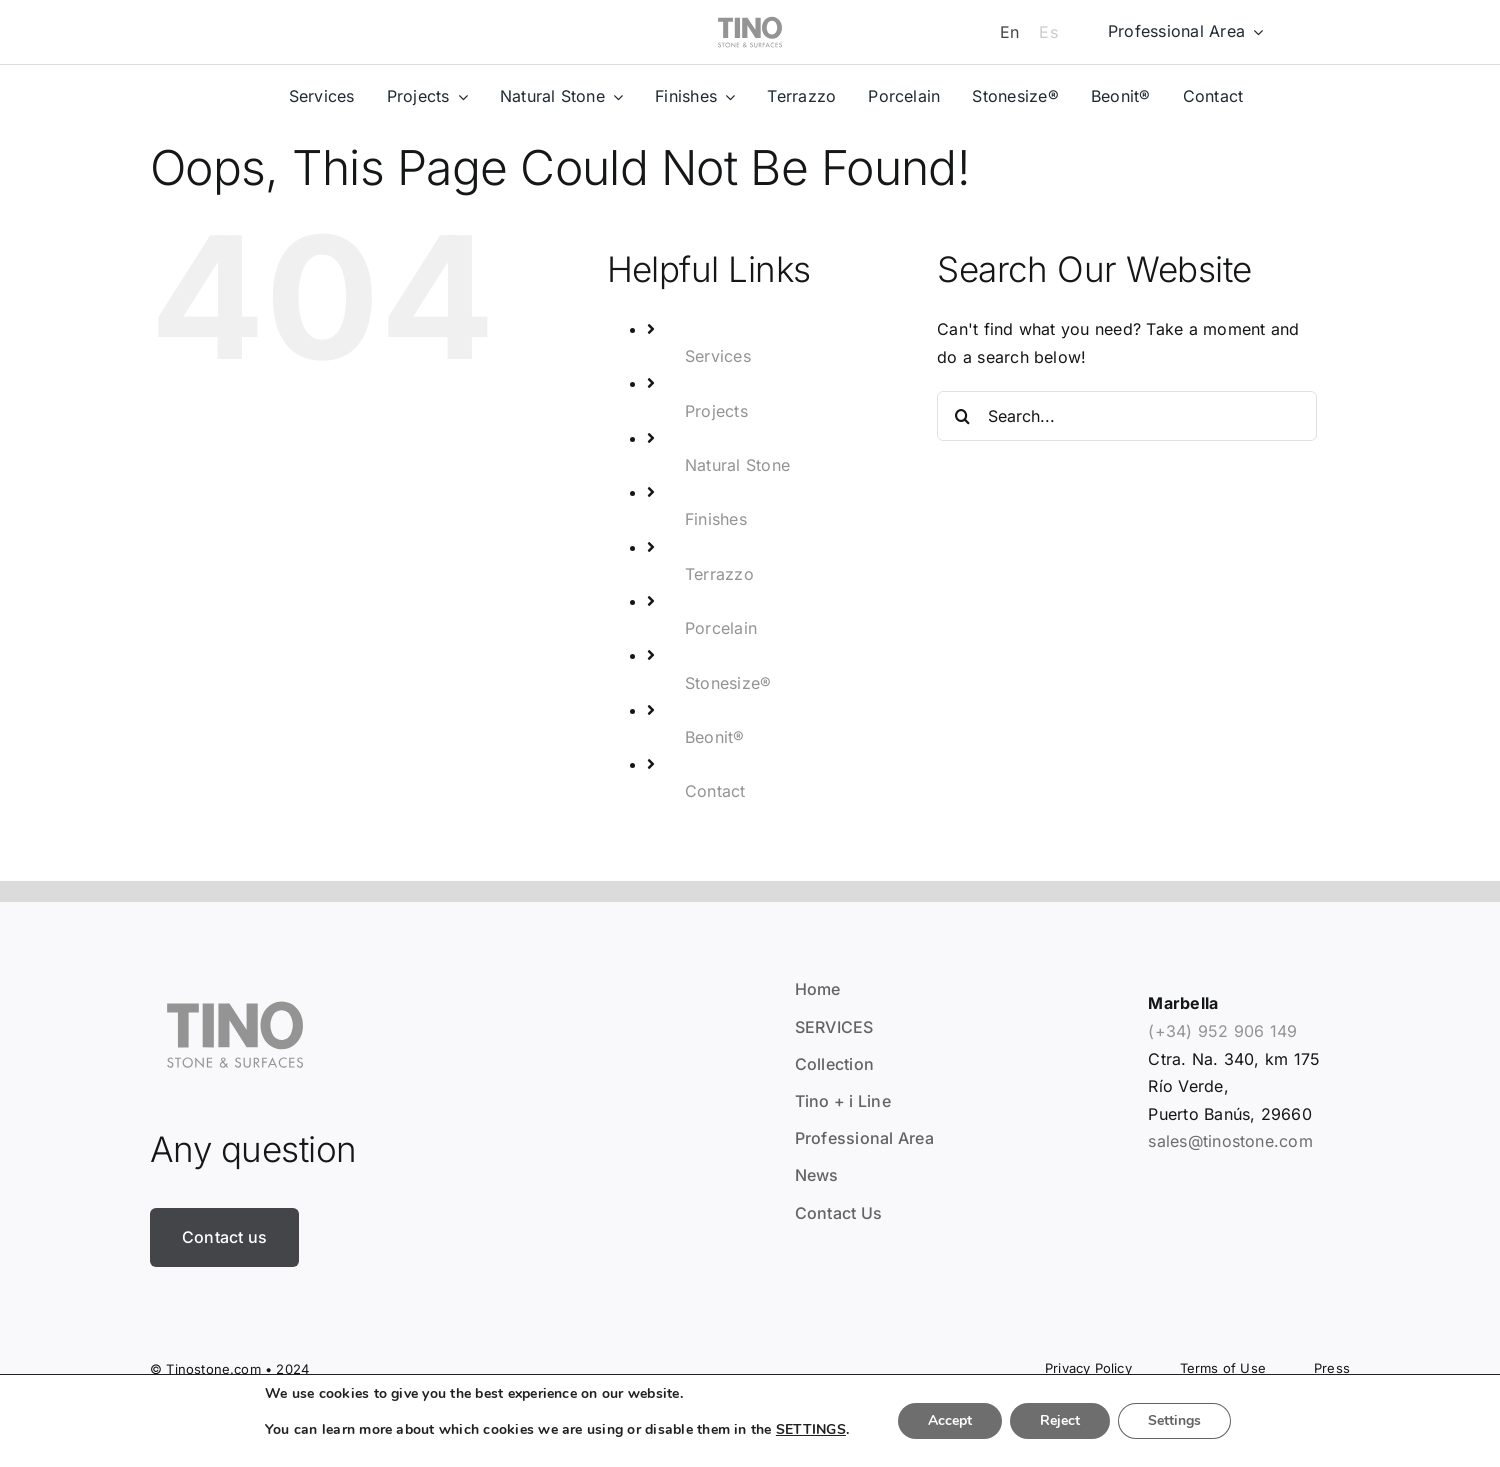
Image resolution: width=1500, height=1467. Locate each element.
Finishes (716, 519)
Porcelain (721, 628)
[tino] (750, 12)
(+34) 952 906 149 (1222, 1031)
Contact (715, 791)
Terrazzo (719, 574)
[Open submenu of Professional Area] (1254, 32)
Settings (1174, 1420)
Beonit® (715, 737)
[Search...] (1127, 416)
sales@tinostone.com (1230, 1141)
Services (718, 356)
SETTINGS (811, 1430)
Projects (716, 411)
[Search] (962, 416)
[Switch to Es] (1048, 31)
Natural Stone (737, 465)
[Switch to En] (1009, 31)
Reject (1060, 1420)
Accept (950, 1420)
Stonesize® (728, 683)
